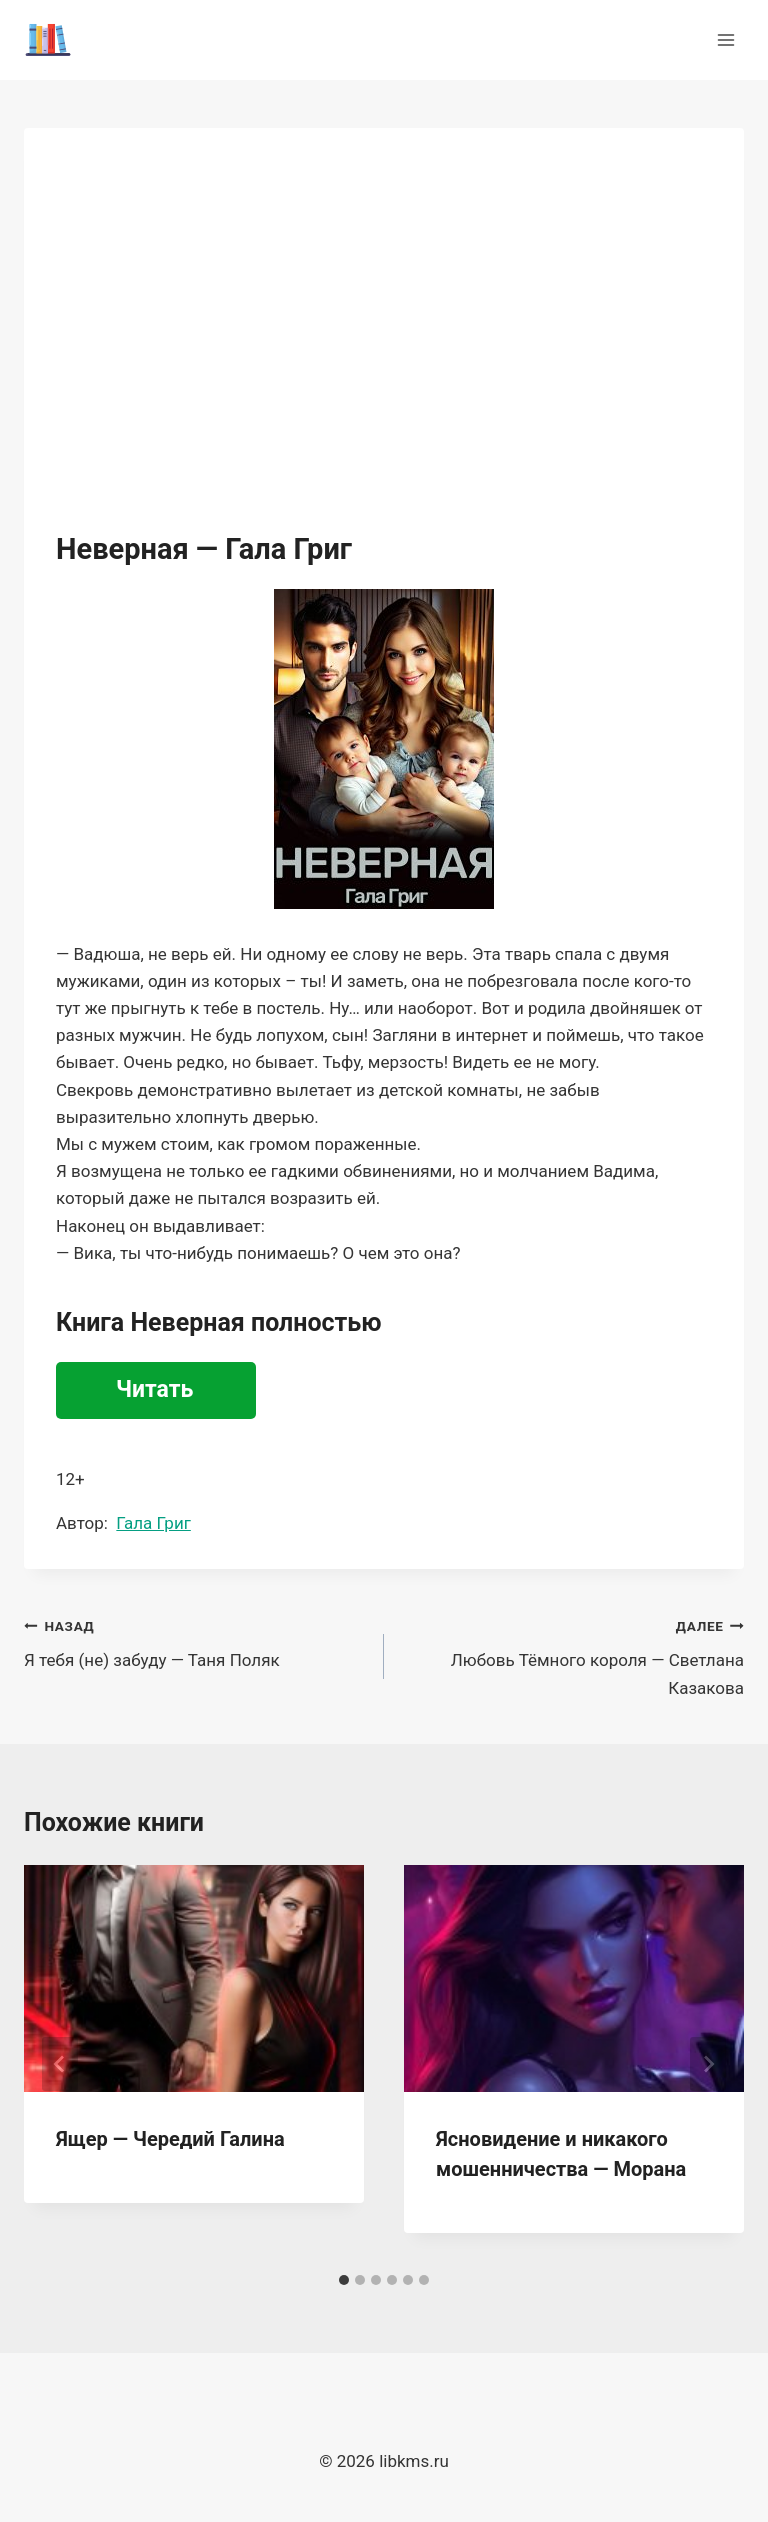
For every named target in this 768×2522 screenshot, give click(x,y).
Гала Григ (153, 1523)
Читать (154, 1389)
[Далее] (708, 2064)
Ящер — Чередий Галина (170, 2139)
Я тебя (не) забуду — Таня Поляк (195, 1641)
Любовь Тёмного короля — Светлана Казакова (572, 1655)
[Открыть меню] (725, 39)
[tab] (344, 2280)
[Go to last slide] (60, 2064)
